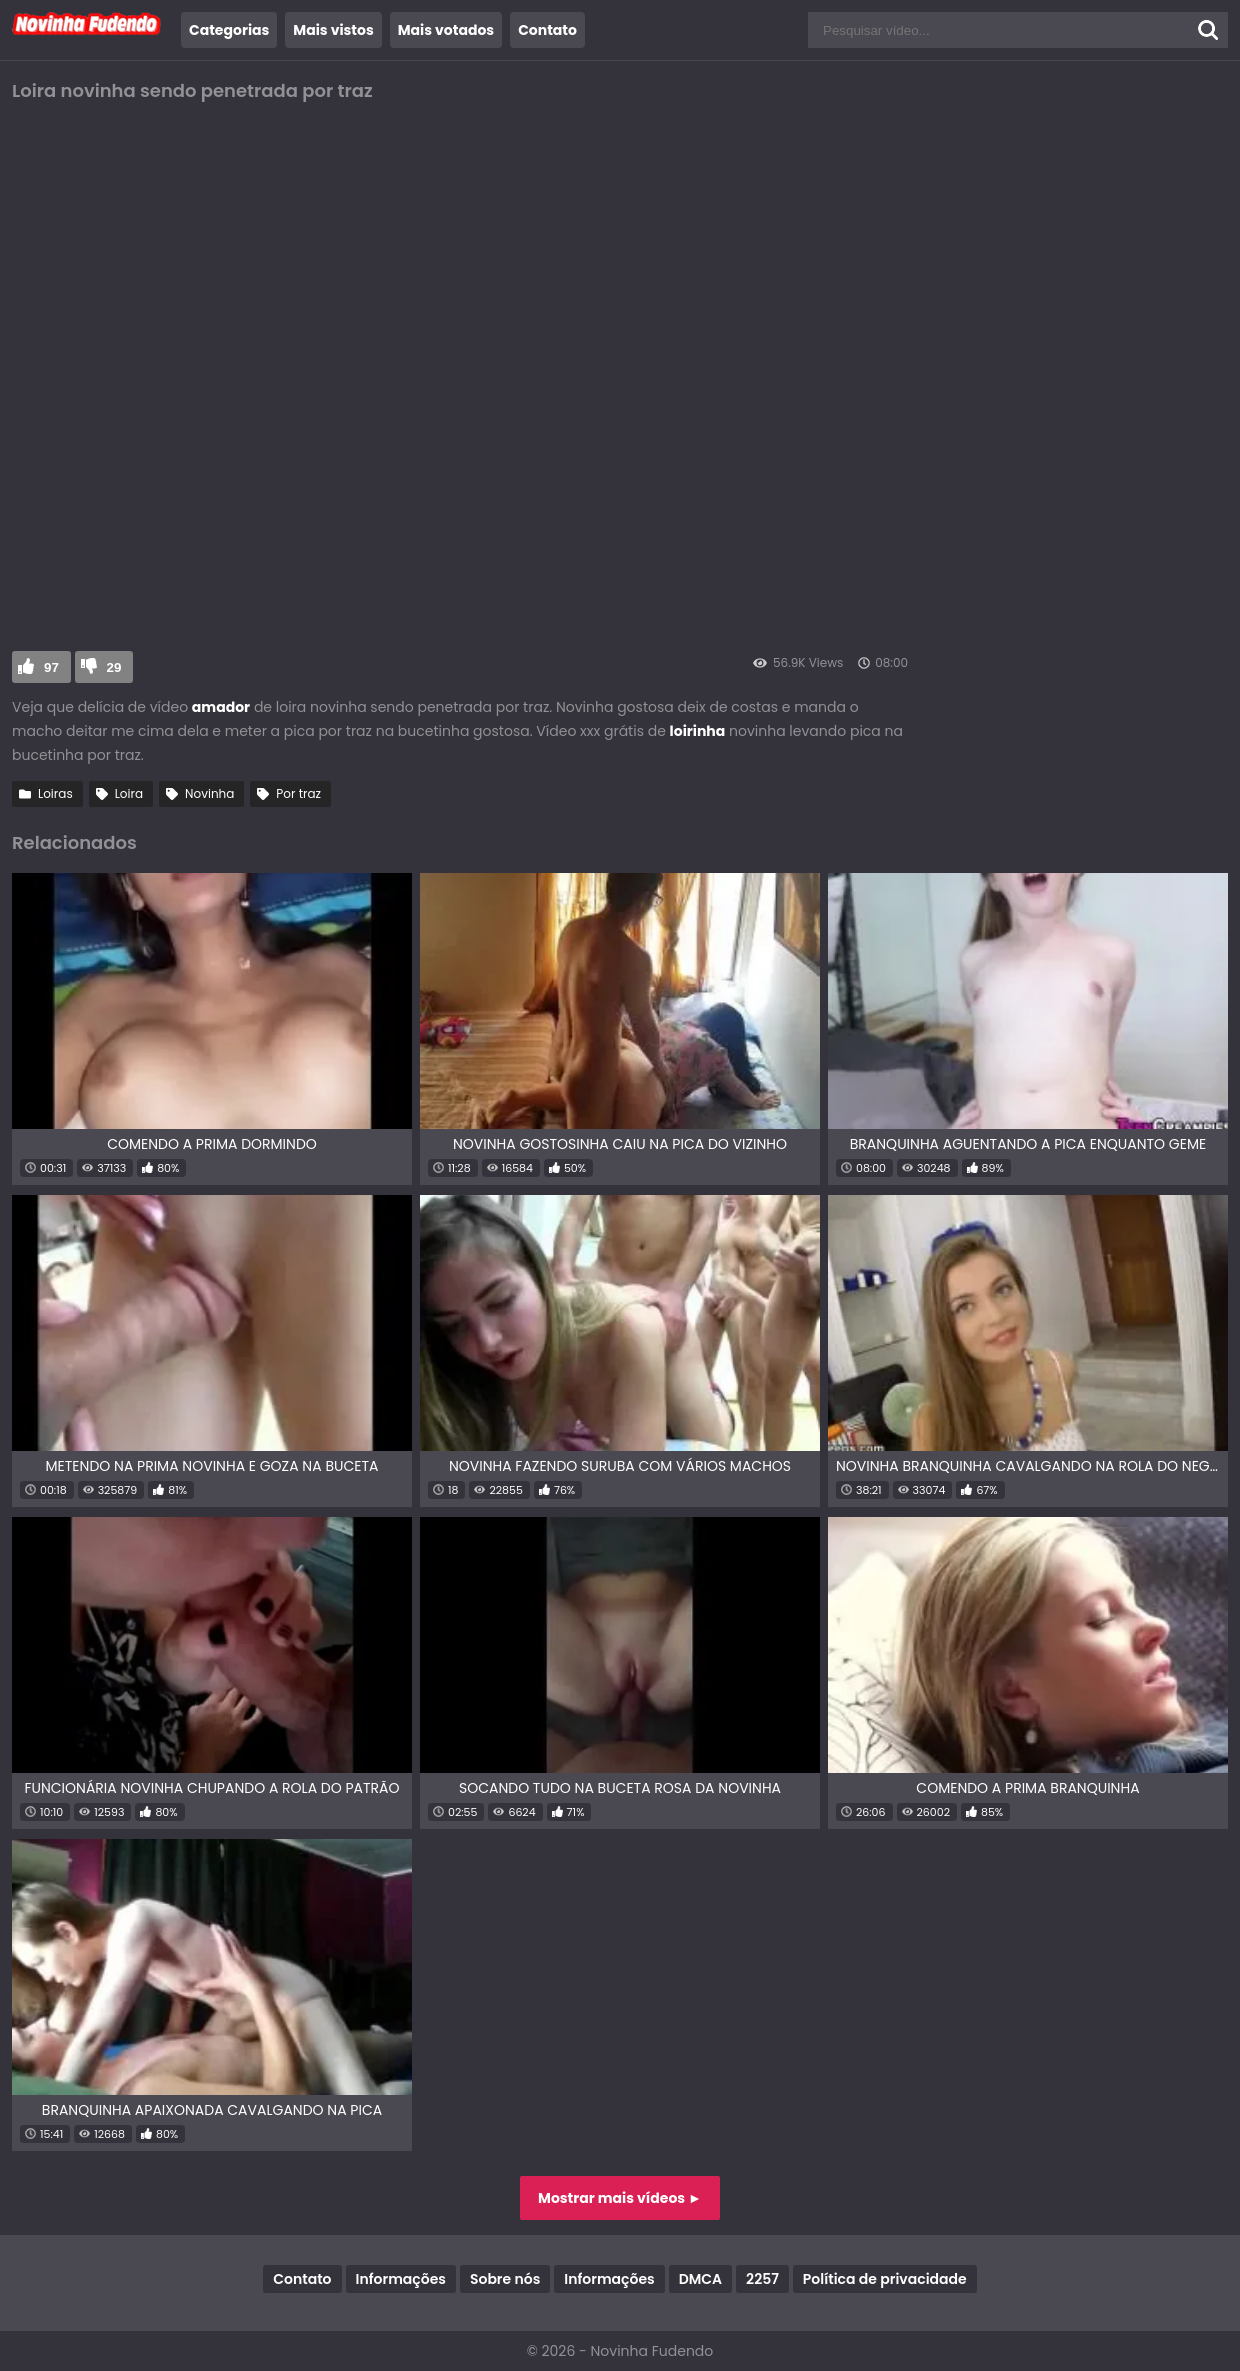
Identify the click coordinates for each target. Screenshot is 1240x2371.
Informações (401, 2279)
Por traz (298, 793)
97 (51, 667)
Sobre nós (505, 2279)
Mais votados (446, 30)
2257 (762, 2279)
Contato (547, 30)
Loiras (55, 793)
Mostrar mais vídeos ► (620, 2198)
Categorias (229, 30)
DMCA (700, 2279)
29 (114, 667)
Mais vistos (333, 30)
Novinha (209, 793)
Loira (129, 793)
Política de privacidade (885, 2279)
